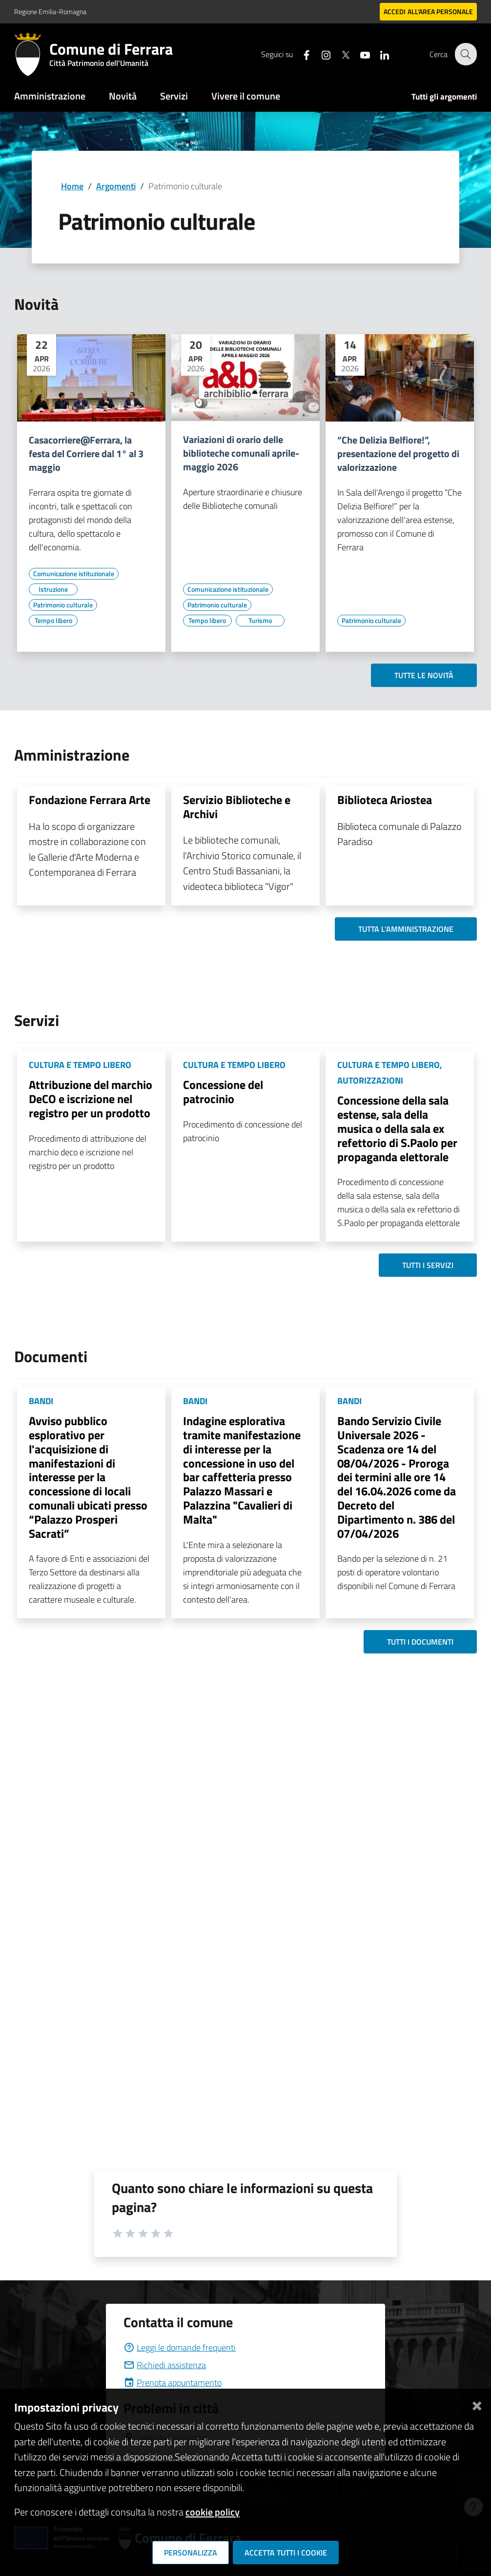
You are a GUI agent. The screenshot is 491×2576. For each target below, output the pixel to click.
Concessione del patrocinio (223, 1091)
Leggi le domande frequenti (179, 2347)
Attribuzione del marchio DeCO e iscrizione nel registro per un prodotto (90, 1099)
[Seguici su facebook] (300, 53)
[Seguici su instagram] (320, 53)
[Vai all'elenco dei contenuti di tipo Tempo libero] (53, 620)
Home (72, 186)
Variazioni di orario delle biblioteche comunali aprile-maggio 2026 (241, 453)
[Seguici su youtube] (359, 53)
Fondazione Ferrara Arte (89, 799)
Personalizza (190, 2552)
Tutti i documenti (420, 1642)
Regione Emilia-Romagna (50, 11)
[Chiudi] (477, 2403)
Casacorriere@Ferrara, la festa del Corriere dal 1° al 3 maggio (86, 453)
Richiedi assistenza (164, 2365)
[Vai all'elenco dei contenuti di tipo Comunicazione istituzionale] (74, 574)
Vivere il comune (245, 95)
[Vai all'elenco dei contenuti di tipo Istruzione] (53, 589)
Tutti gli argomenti (444, 96)
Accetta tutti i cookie (286, 2552)
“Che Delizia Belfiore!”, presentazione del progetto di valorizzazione (398, 453)
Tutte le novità (423, 675)
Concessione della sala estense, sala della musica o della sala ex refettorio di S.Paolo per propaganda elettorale (397, 1128)
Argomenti (116, 186)
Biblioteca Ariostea (384, 799)
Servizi (174, 95)
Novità (123, 95)
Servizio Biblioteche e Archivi (236, 807)
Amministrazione (49, 95)
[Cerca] (465, 54)
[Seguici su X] (339, 53)
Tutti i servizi (427, 1265)
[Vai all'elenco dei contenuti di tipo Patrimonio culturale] (63, 605)
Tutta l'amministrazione (405, 929)
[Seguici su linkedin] (379, 53)
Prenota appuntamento (172, 2382)
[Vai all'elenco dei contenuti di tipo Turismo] (260, 620)
